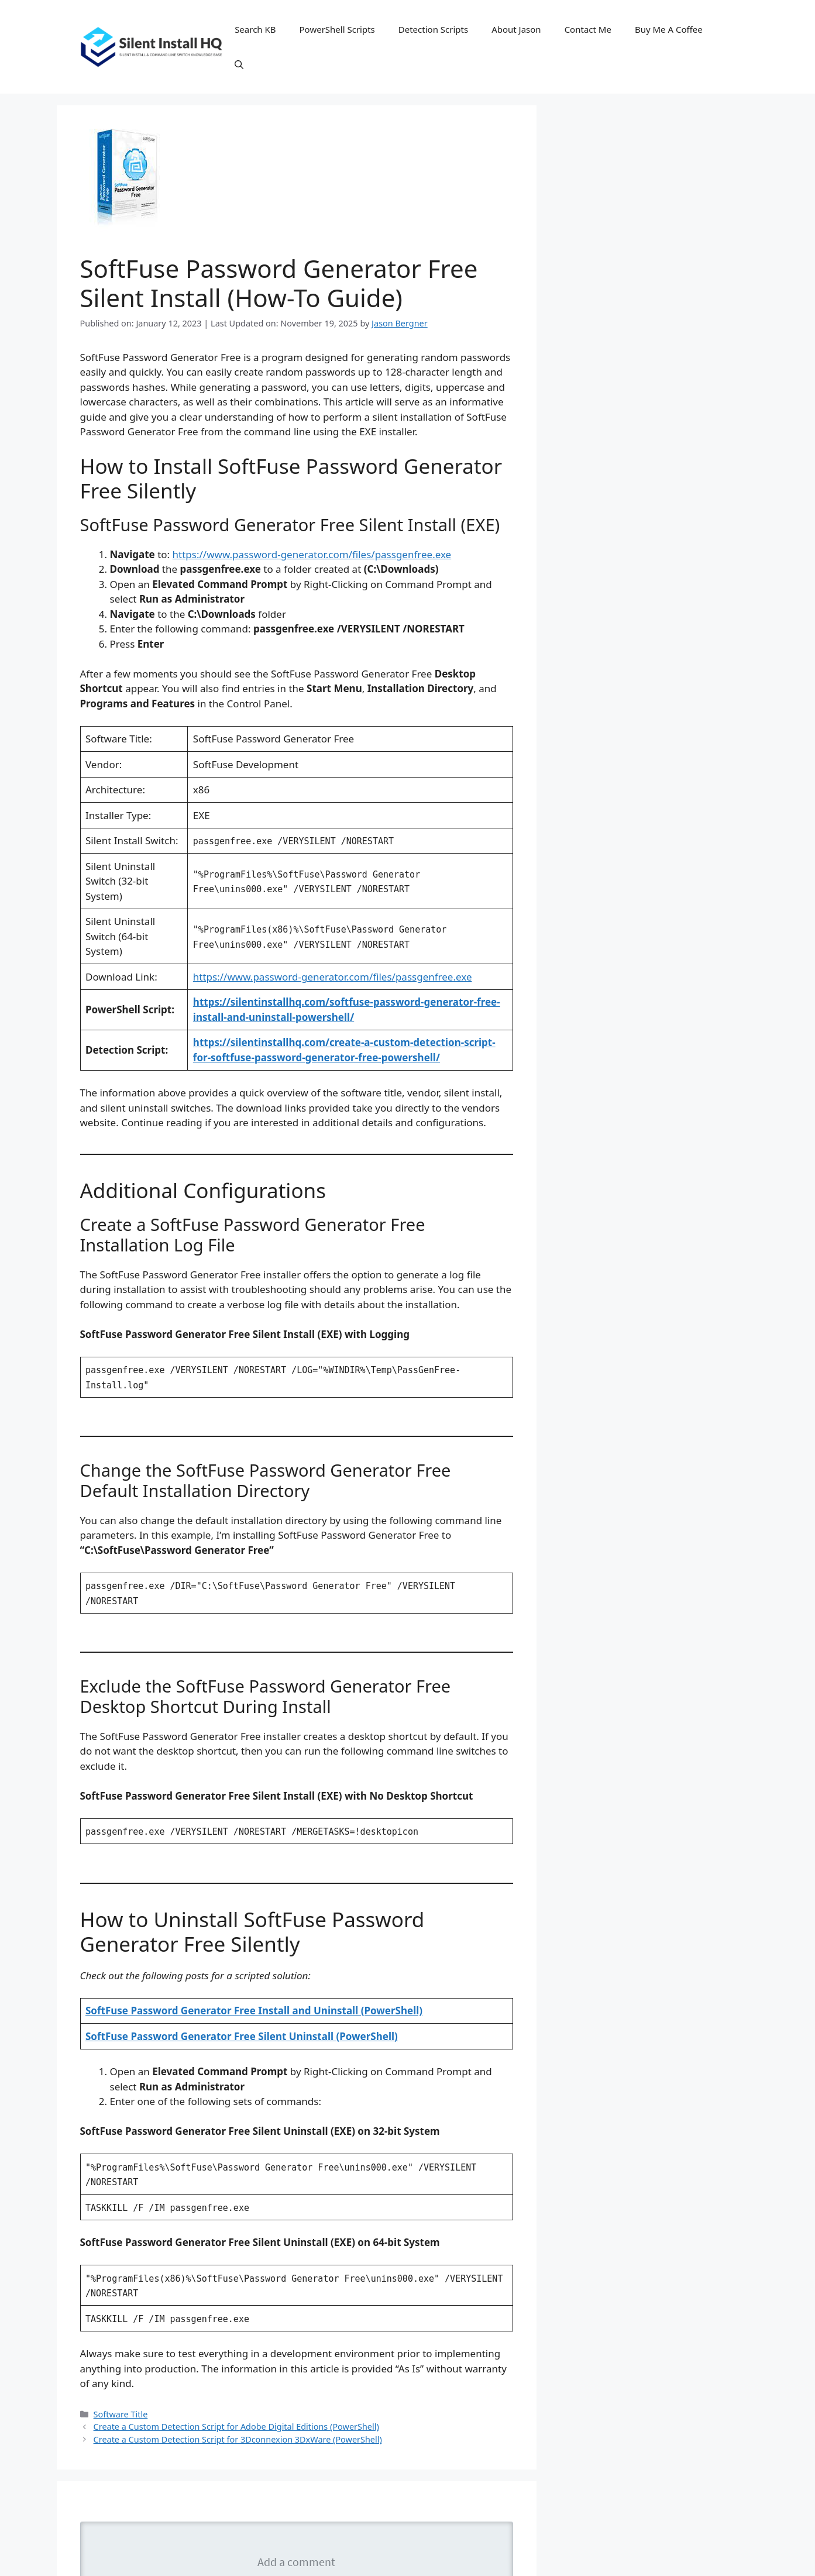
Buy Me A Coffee (669, 29)
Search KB (255, 29)
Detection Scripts (433, 29)
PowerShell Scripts (337, 29)
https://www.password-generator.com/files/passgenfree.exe (312, 554)
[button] (239, 64)
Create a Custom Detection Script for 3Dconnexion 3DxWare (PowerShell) (238, 2439)
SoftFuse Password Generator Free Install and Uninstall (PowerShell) (253, 2010)
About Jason (516, 29)
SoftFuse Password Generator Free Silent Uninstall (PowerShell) (241, 2036)
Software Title (121, 2414)
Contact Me (588, 29)
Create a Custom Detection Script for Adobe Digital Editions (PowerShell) (236, 2426)
